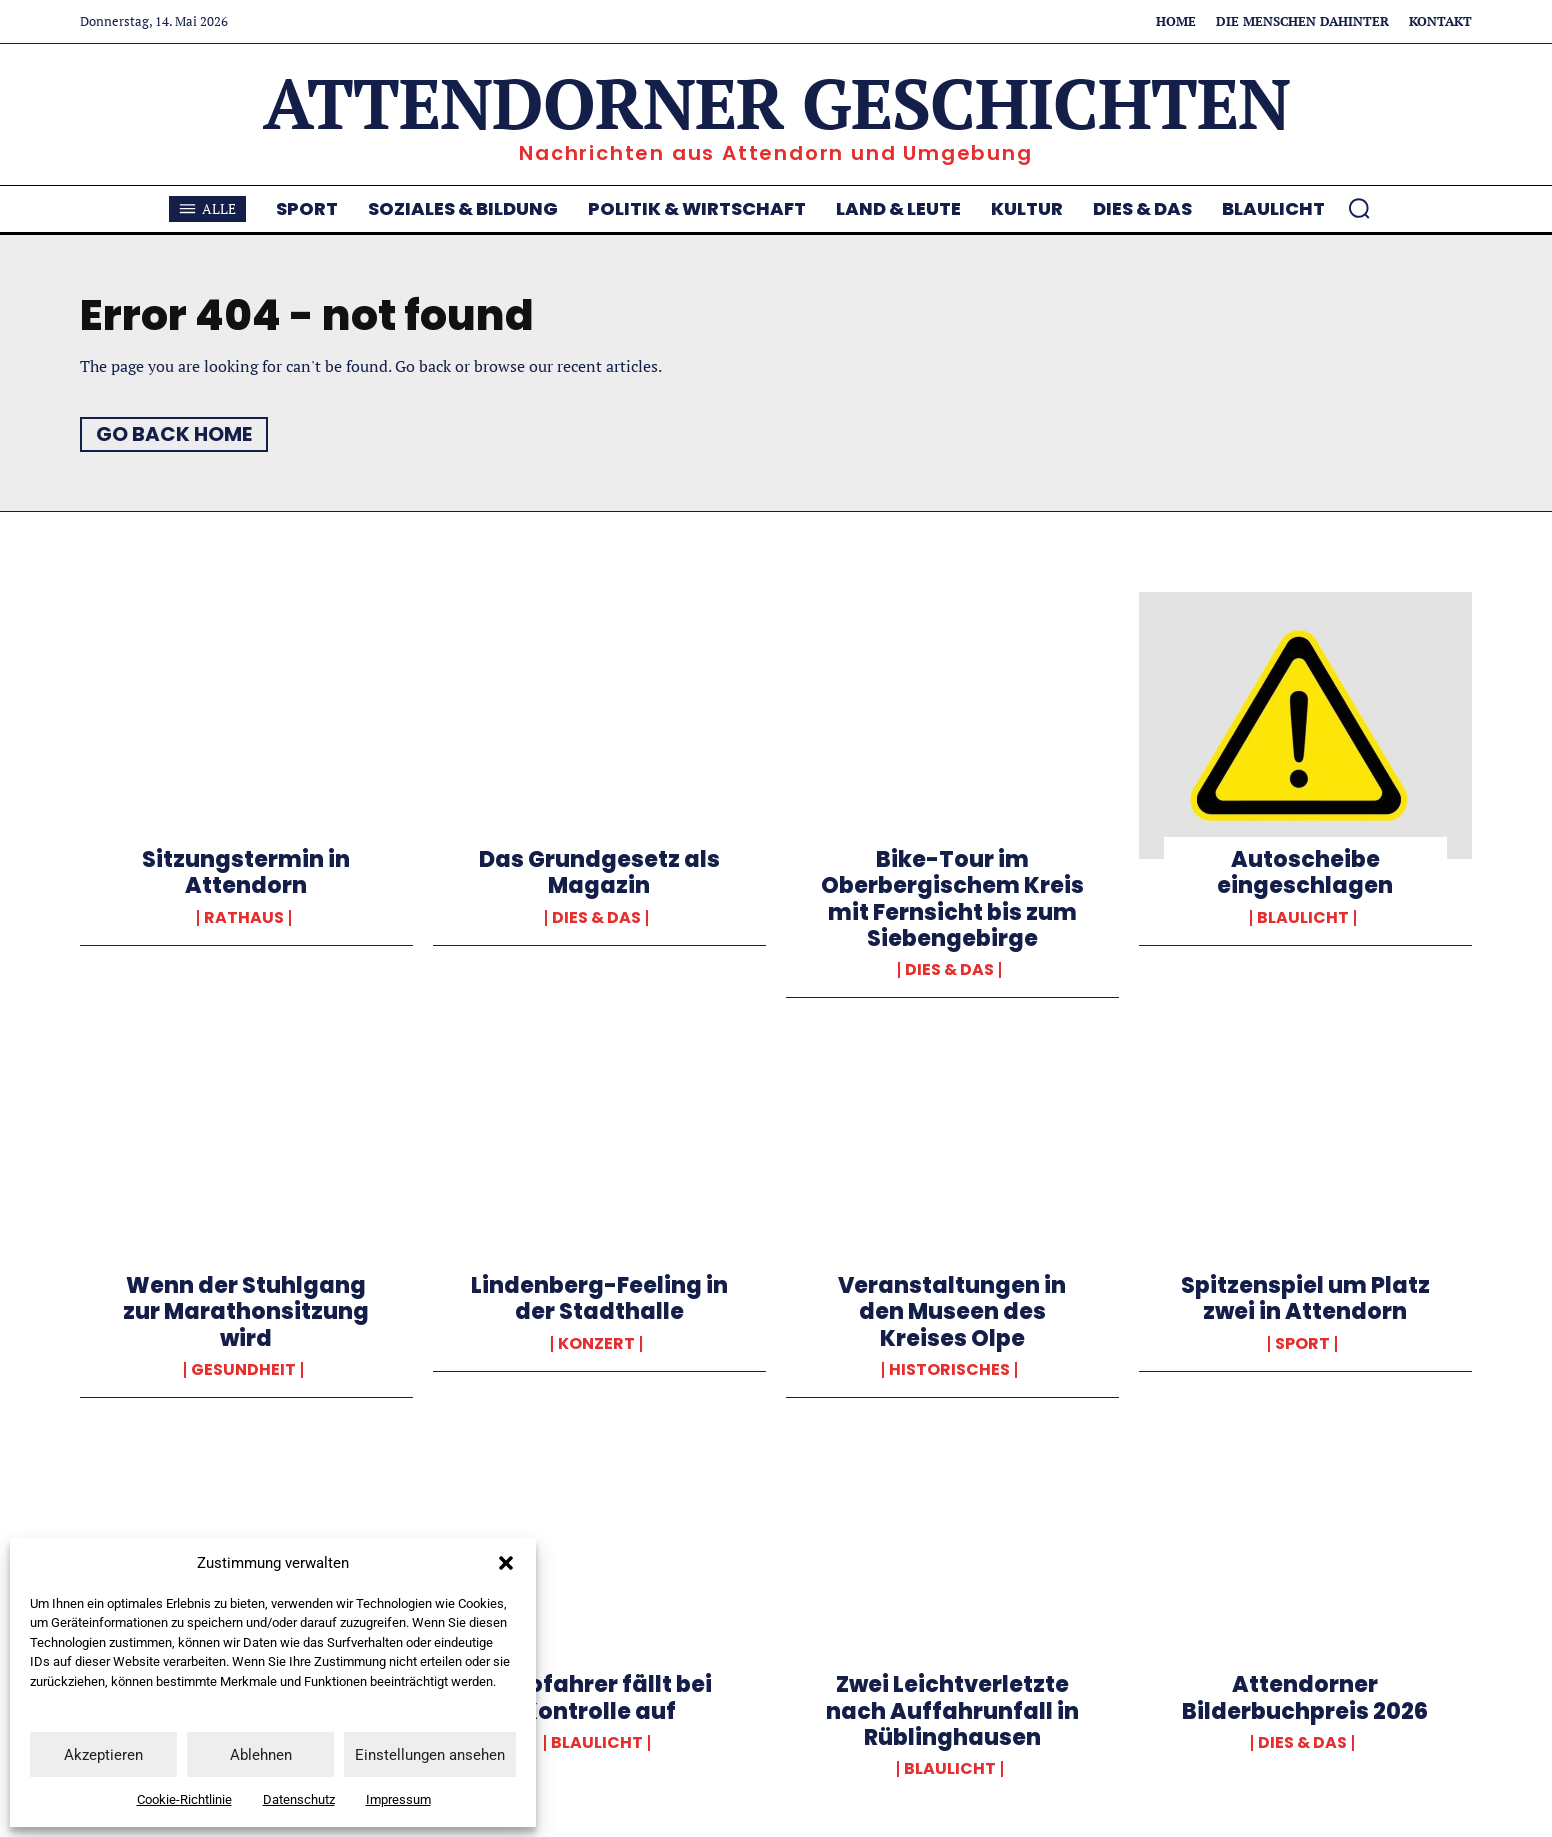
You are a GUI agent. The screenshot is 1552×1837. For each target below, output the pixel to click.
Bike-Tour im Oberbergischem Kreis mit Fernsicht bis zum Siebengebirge (952, 899)
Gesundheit (243, 1370)
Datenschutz (299, 1799)
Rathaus (244, 918)
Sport (1302, 1344)
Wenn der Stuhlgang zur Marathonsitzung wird (246, 1312)
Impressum (398, 1799)
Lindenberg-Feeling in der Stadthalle (599, 1298)
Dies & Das (596, 918)
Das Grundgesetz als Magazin (599, 872)
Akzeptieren (103, 1755)
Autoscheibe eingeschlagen (1305, 872)
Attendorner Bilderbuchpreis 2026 (1305, 1697)
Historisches (949, 1370)
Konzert (596, 1344)
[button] (506, 1563)
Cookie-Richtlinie (184, 1799)
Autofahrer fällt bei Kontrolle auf (599, 1697)
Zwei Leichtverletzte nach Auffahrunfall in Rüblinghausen (952, 1711)
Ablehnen (261, 1755)
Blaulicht (1303, 918)
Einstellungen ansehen (430, 1755)
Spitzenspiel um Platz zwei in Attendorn (1305, 1298)
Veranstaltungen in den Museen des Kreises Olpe (952, 1312)
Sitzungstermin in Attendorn (246, 872)
